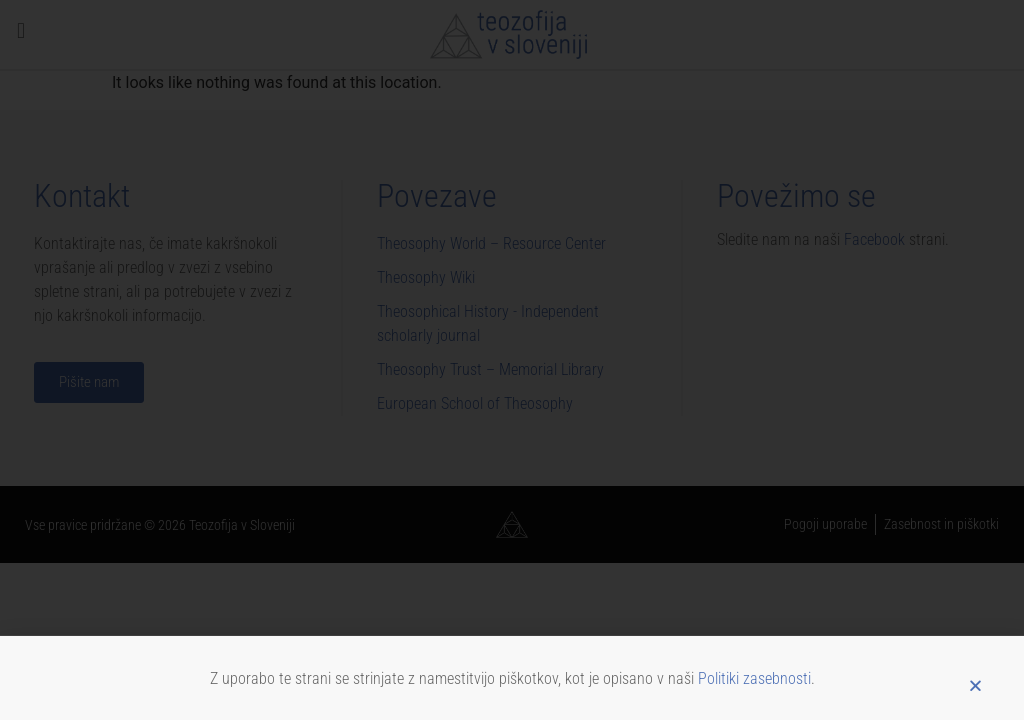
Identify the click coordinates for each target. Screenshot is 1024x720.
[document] (512, 360)
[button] (975, 693)
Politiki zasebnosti (754, 686)
